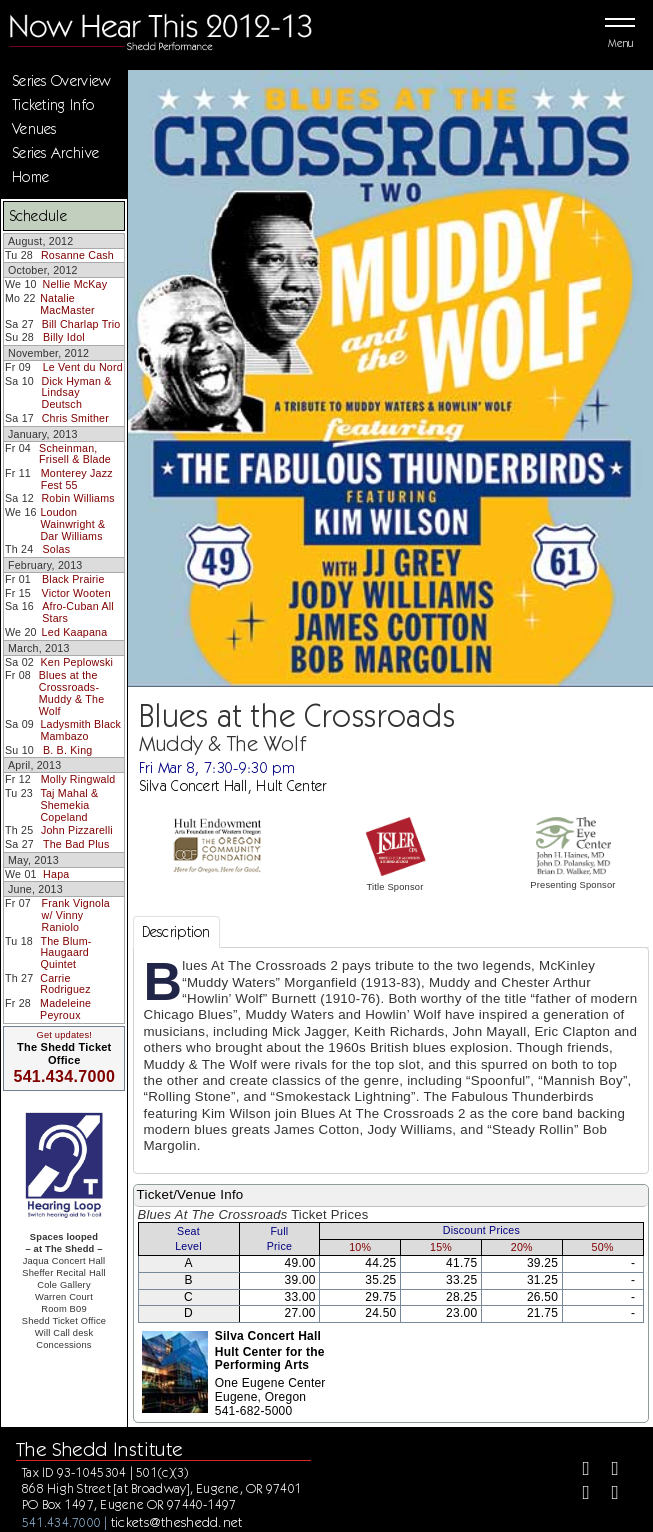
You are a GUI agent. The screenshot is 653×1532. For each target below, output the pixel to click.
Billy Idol (64, 337)
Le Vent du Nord (83, 367)
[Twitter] (609, 1471)
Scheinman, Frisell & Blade (75, 454)
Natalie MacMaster (67, 304)
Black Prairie (73, 579)
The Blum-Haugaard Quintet (65, 952)
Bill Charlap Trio (81, 324)
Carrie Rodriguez (65, 984)
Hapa (56, 874)
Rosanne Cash (77, 255)
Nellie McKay (75, 284)
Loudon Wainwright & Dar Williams (72, 523)
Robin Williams (77, 498)
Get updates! (64, 1035)
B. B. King (68, 750)
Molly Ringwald (78, 779)
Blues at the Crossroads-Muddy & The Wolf (72, 692)
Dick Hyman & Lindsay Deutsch (76, 392)
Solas (56, 549)
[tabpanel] (391, 1060)
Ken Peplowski (76, 662)
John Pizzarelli (77, 830)
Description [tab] (176, 932)
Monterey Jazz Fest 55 (77, 479)
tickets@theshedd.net (177, 1522)
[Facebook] (579, 1471)
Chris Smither (75, 418)
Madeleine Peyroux (65, 1009)
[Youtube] (609, 1496)
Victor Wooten (76, 593)
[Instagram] (579, 1496)
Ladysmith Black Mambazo (80, 730)
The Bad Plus (76, 844)
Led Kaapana (75, 632)
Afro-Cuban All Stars (78, 612)
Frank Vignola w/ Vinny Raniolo (76, 914)
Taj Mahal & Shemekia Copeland (69, 804)
